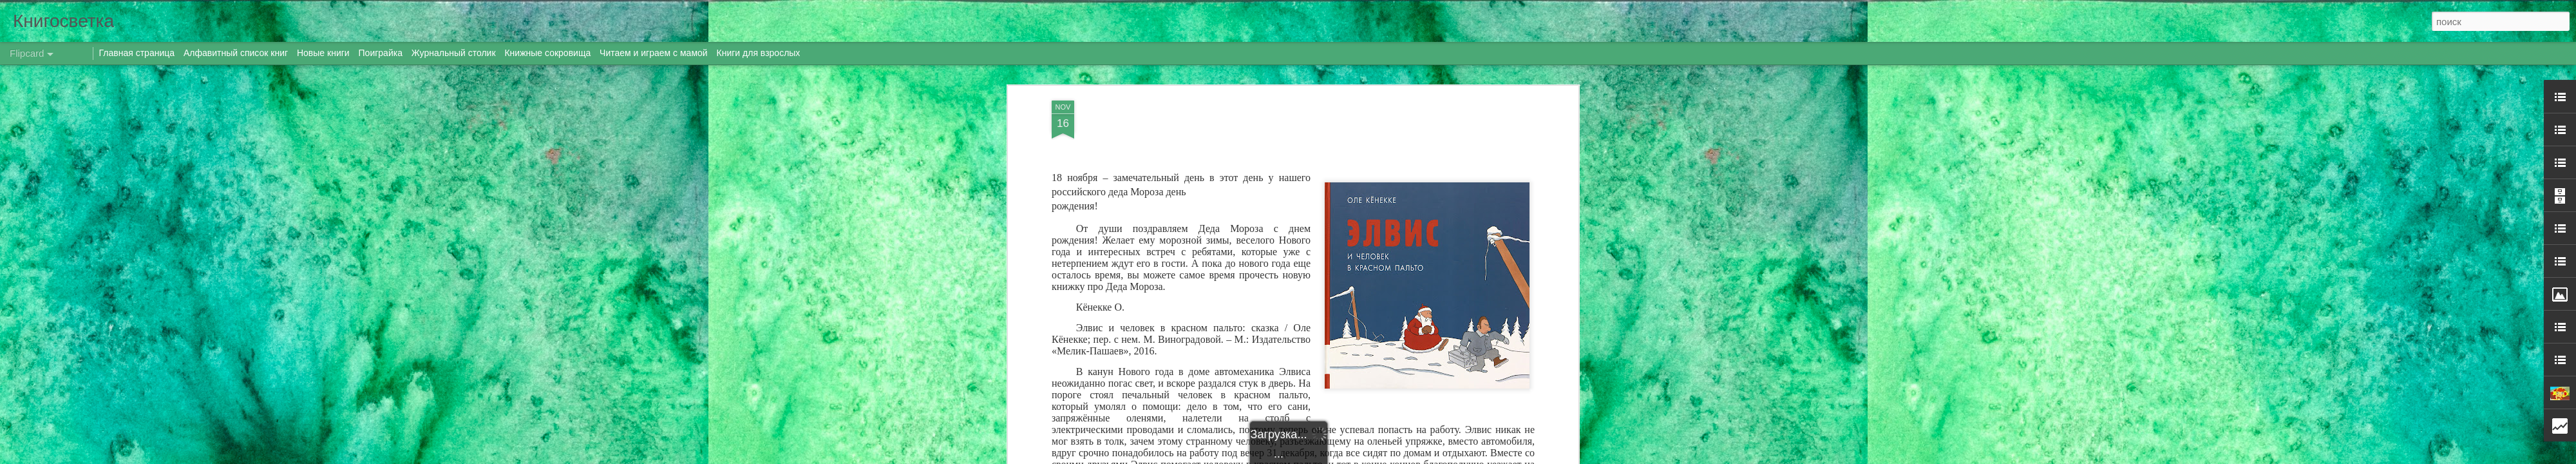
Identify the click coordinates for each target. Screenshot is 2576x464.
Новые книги (323, 53)
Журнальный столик (454, 53)
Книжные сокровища (547, 53)
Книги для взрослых (758, 53)
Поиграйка (380, 53)
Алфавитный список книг (237, 53)
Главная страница (137, 53)
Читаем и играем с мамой (654, 53)
